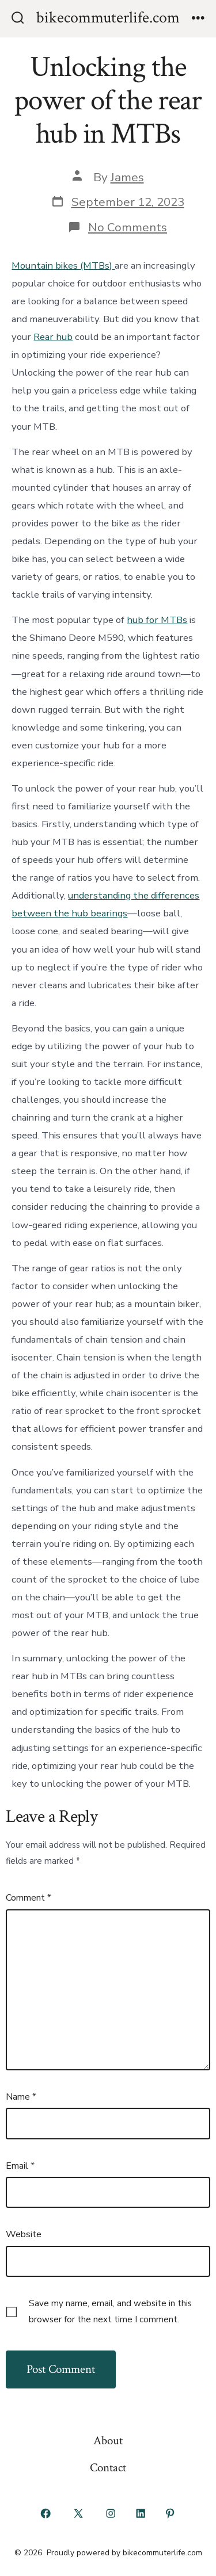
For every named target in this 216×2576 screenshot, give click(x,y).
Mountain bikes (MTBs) (63, 265)
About (108, 2440)
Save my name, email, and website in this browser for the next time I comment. (110, 2311)
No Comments (127, 227)
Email (20, 2166)
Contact (108, 2467)
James (127, 177)
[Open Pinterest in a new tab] (170, 2514)
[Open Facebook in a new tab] (46, 2514)
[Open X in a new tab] (78, 2514)
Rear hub (53, 336)
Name (21, 2096)
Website (23, 2234)
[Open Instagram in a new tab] (111, 2514)
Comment (28, 1897)
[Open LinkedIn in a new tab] (140, 2514)
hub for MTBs (157, 619)
